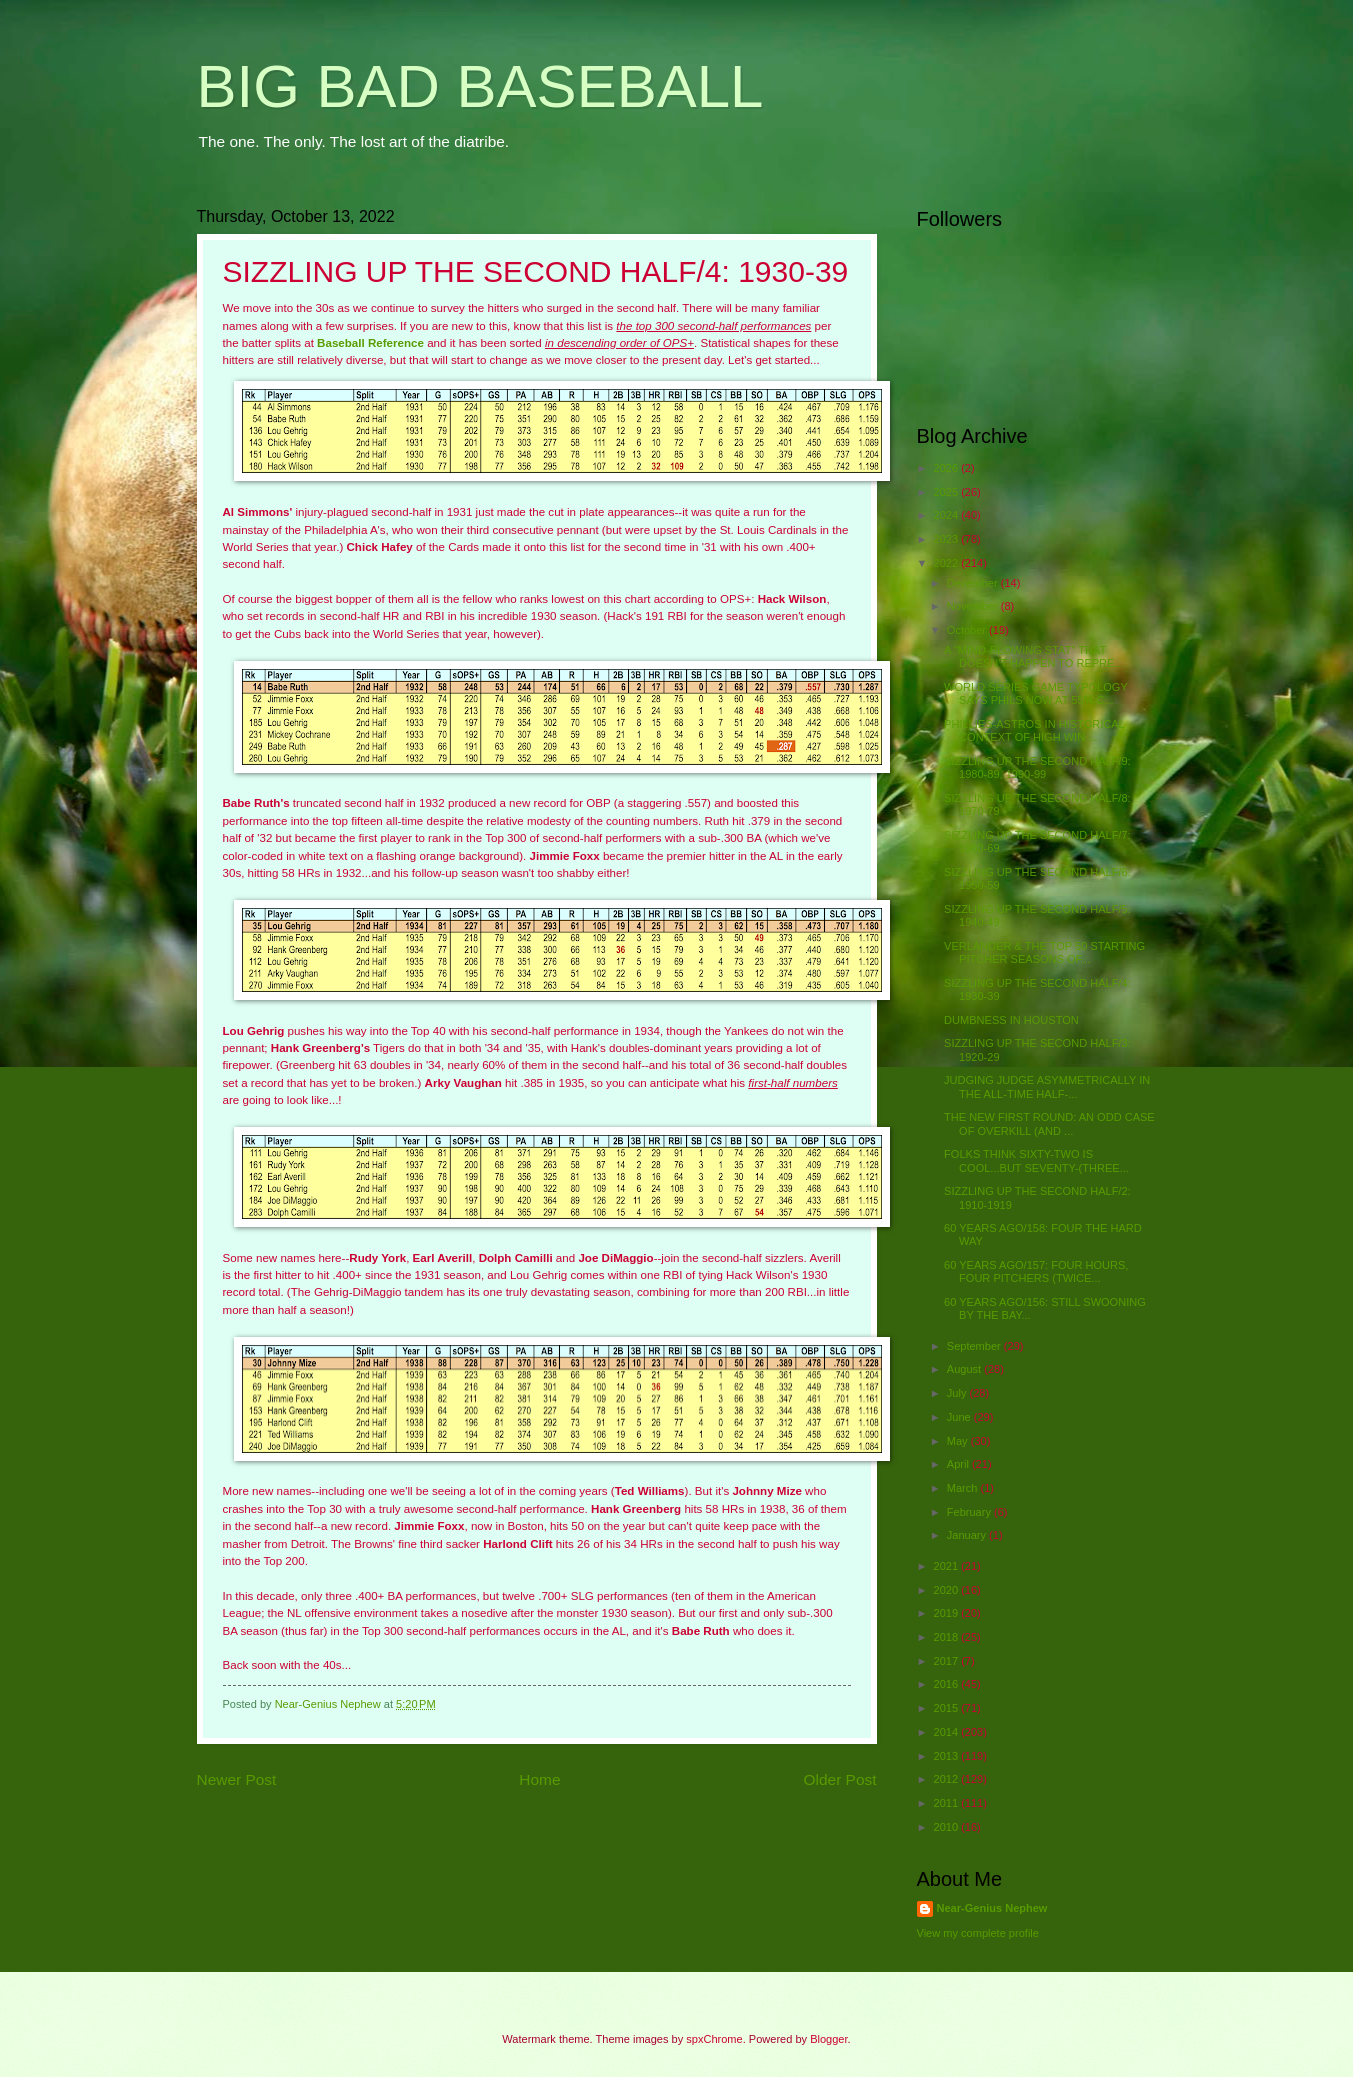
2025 (948, 492)
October (968, 630)
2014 (948, 1732)
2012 (948, 1779)
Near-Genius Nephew (992, 1908)
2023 (948, 539)
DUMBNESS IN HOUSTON (1011, 1020)
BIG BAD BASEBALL (480, 86)
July (958, 1393)
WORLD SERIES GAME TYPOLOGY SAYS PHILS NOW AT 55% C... (1036, 693)
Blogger (828, 2039)
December (974, 583)
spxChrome (714, 2039)
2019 (948, 1613)
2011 (948, 1803)
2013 (948, 1756)
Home (539, 1779)
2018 (948, 1637)
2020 (948, 1590)
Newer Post (237, 1779)
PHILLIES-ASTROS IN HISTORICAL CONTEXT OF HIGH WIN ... (1034, 730)
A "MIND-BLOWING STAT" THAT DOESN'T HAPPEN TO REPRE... (1034, 656)
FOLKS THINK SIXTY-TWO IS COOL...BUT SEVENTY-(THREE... (1036, 1160)
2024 (948, 515)
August (965, 1369)
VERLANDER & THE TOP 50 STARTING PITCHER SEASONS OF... (1044, 952)
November (974, 606)
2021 (948, 1566)
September (975, 1346)
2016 (948, 1684)
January (968, 1535)
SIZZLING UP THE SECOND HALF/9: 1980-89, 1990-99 (1037, 767)
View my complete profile (978, 1933)
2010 (948, 1827)
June (960, 1417)
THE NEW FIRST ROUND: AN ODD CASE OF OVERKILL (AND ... (1049, 1123)
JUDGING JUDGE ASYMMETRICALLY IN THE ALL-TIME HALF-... (1047, 1086)
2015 (948, 1708)
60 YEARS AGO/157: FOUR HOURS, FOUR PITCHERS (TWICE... (1036, 1271)
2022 (948, 563)
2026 (948, 468)
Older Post (840, 1779)
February (970, 1512)
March (964, 1488)
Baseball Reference (370, 343)
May (959, 1441)
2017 (948, 1661)
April (959, 1464)
